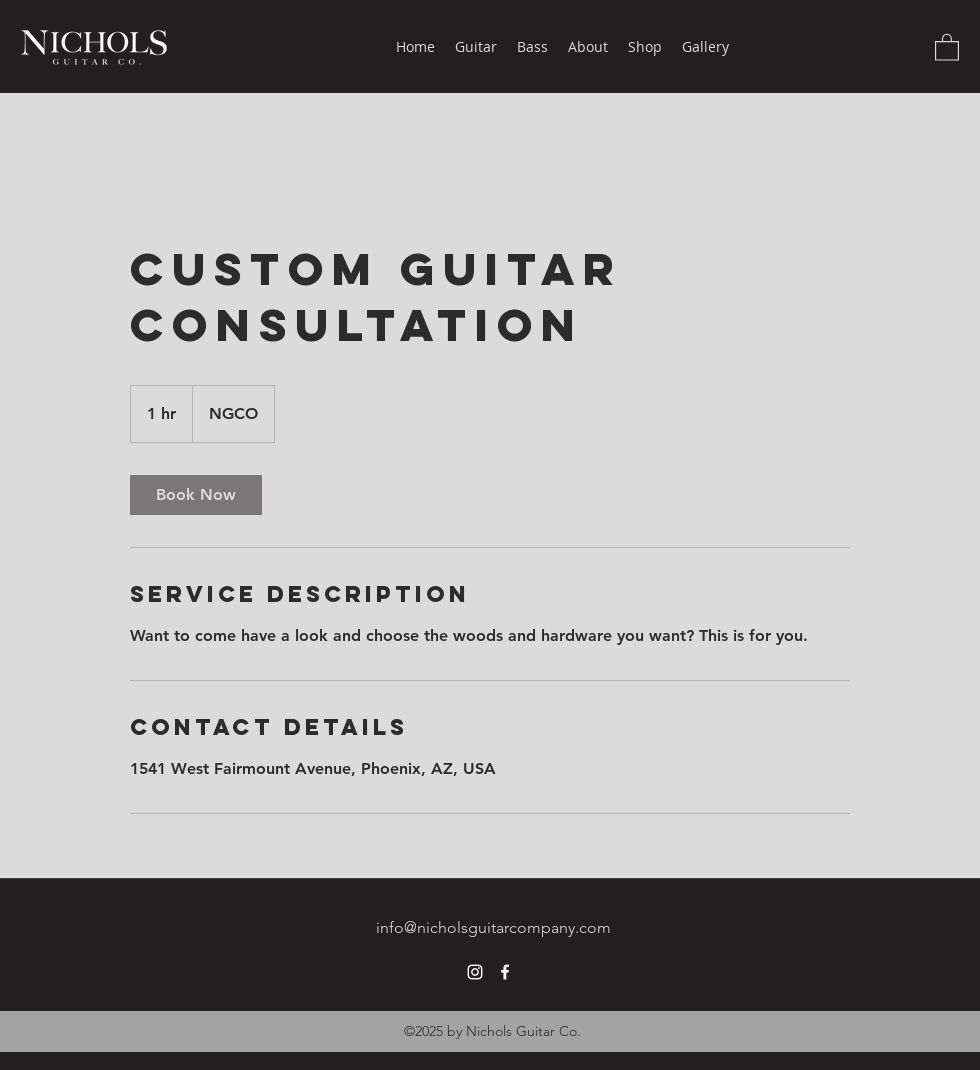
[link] (196, 495)
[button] (947, 46)
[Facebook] (505, 972)
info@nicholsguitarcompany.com (493, 927)
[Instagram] (475, 972)
